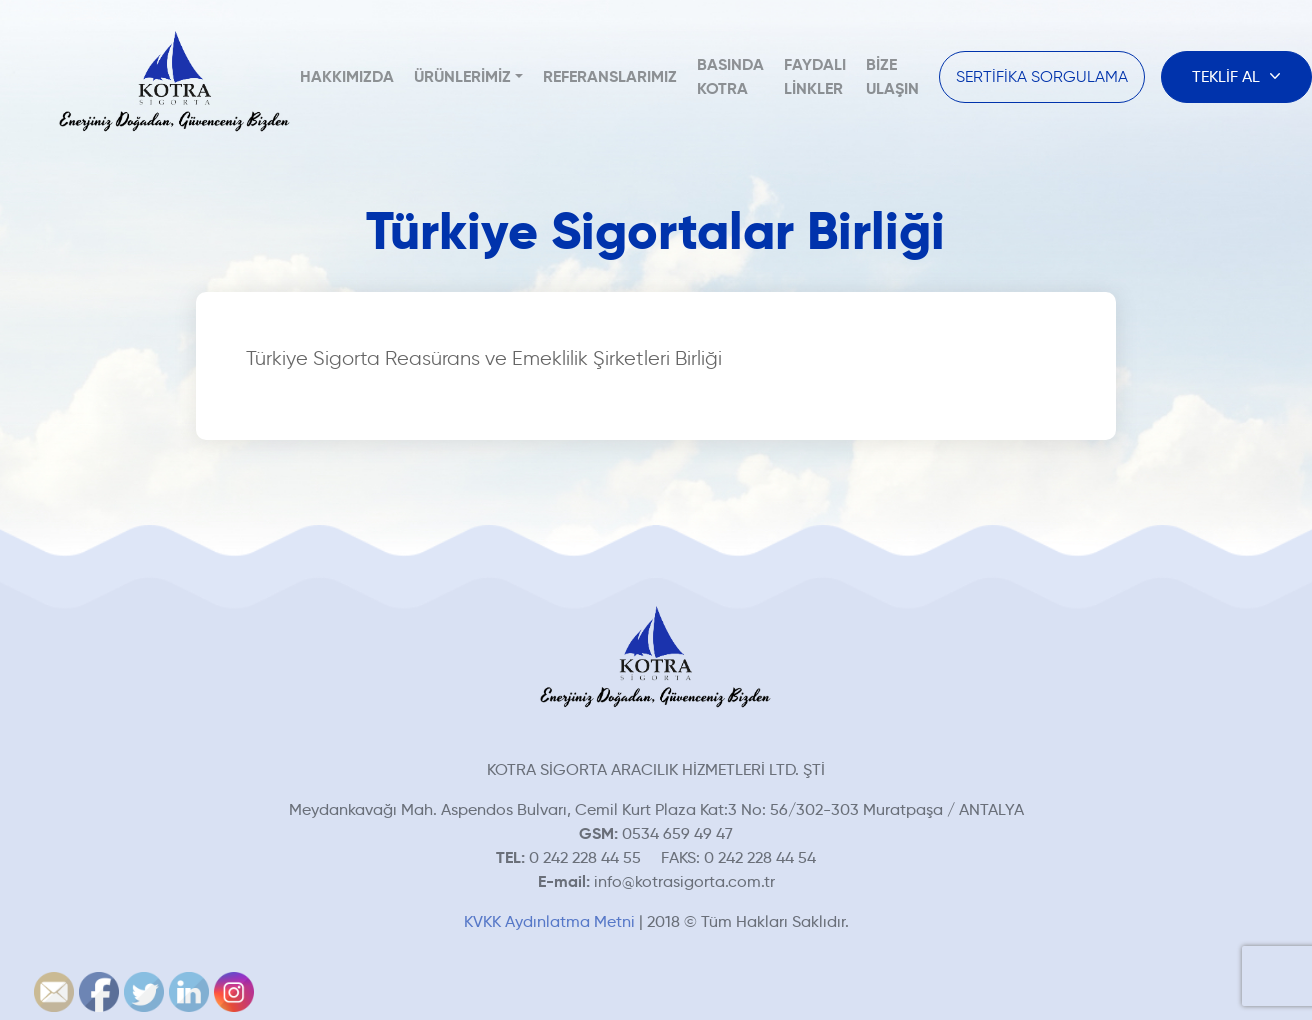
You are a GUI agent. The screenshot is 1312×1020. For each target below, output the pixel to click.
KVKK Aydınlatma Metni (549, 921)
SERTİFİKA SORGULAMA (1042, 76)
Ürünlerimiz (462, 76)
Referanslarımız (610, 76)
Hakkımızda (347, 76)
